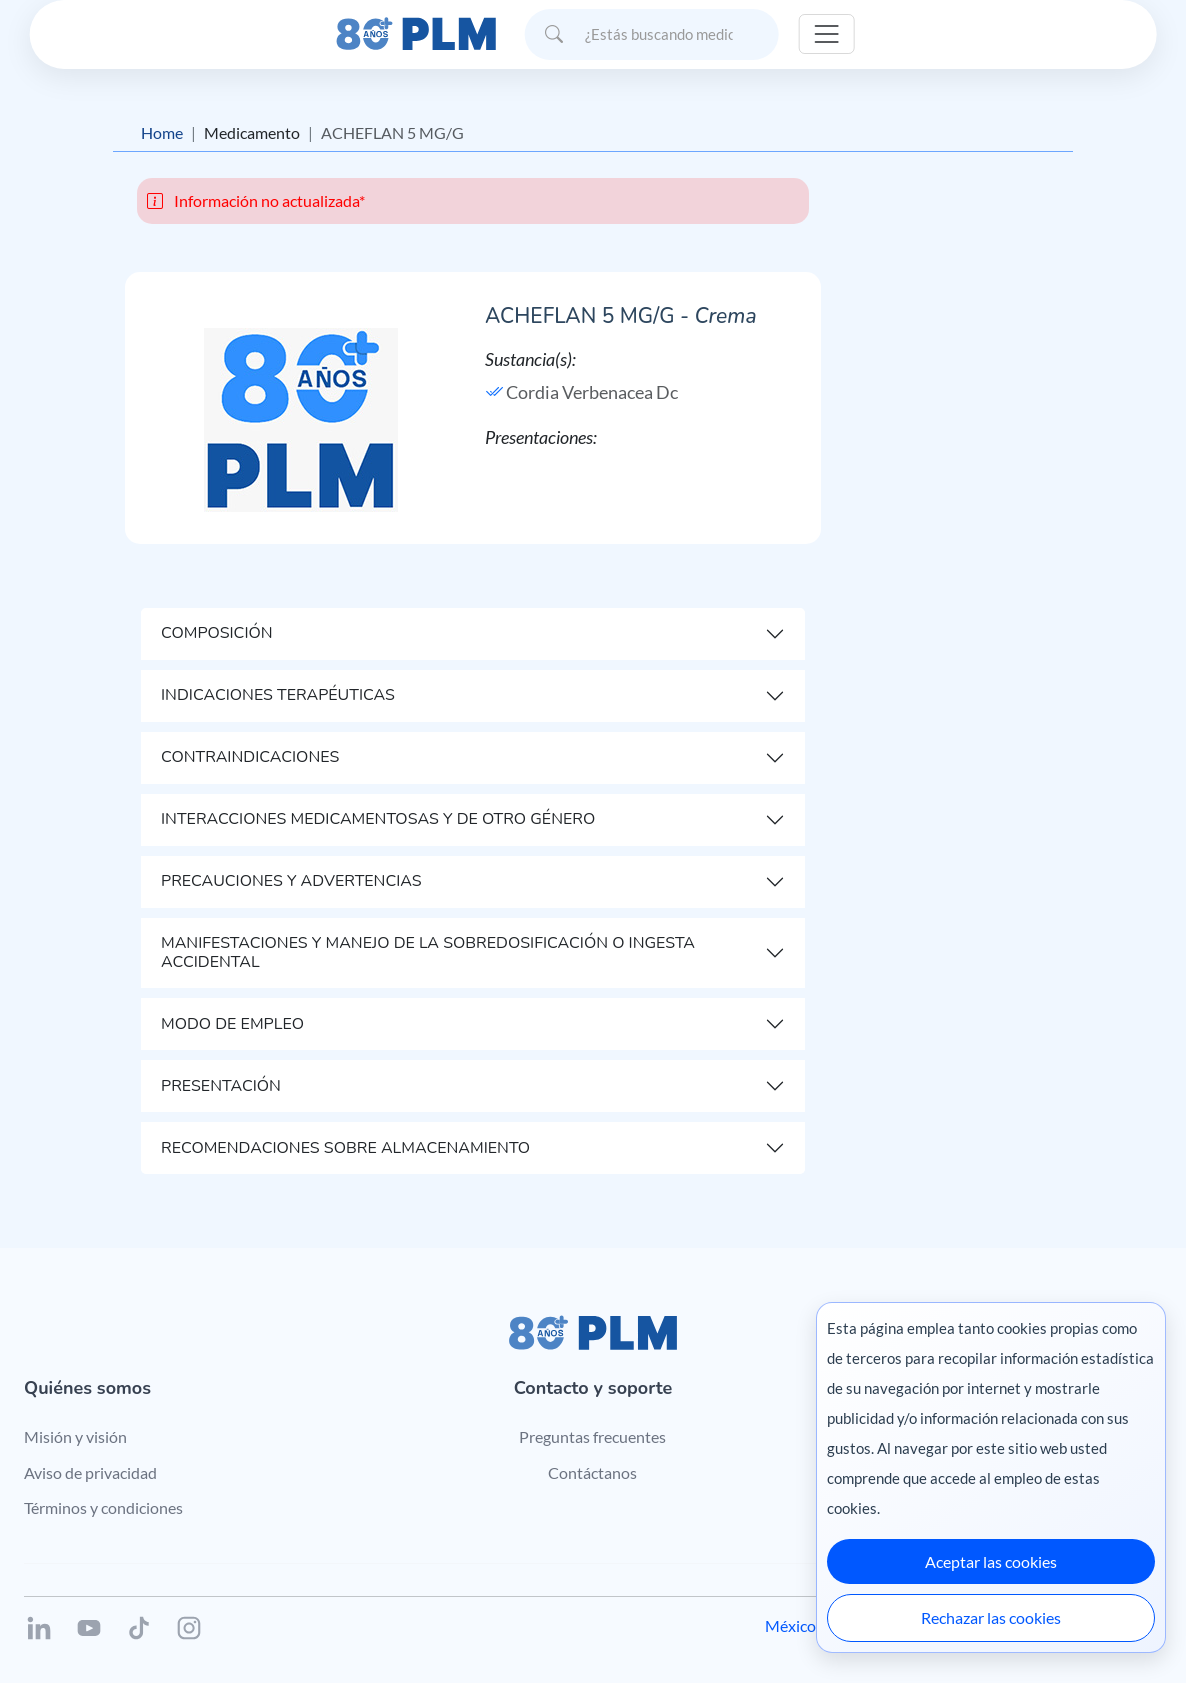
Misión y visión (75, 1436)
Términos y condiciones (103, 1507)
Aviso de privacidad (90, 1472)
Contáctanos (592, 1472)
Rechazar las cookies (991, 1617)
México (790, 1625)
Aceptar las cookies (991, 1561)
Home (162, 132)
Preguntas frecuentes (592, 1436)
